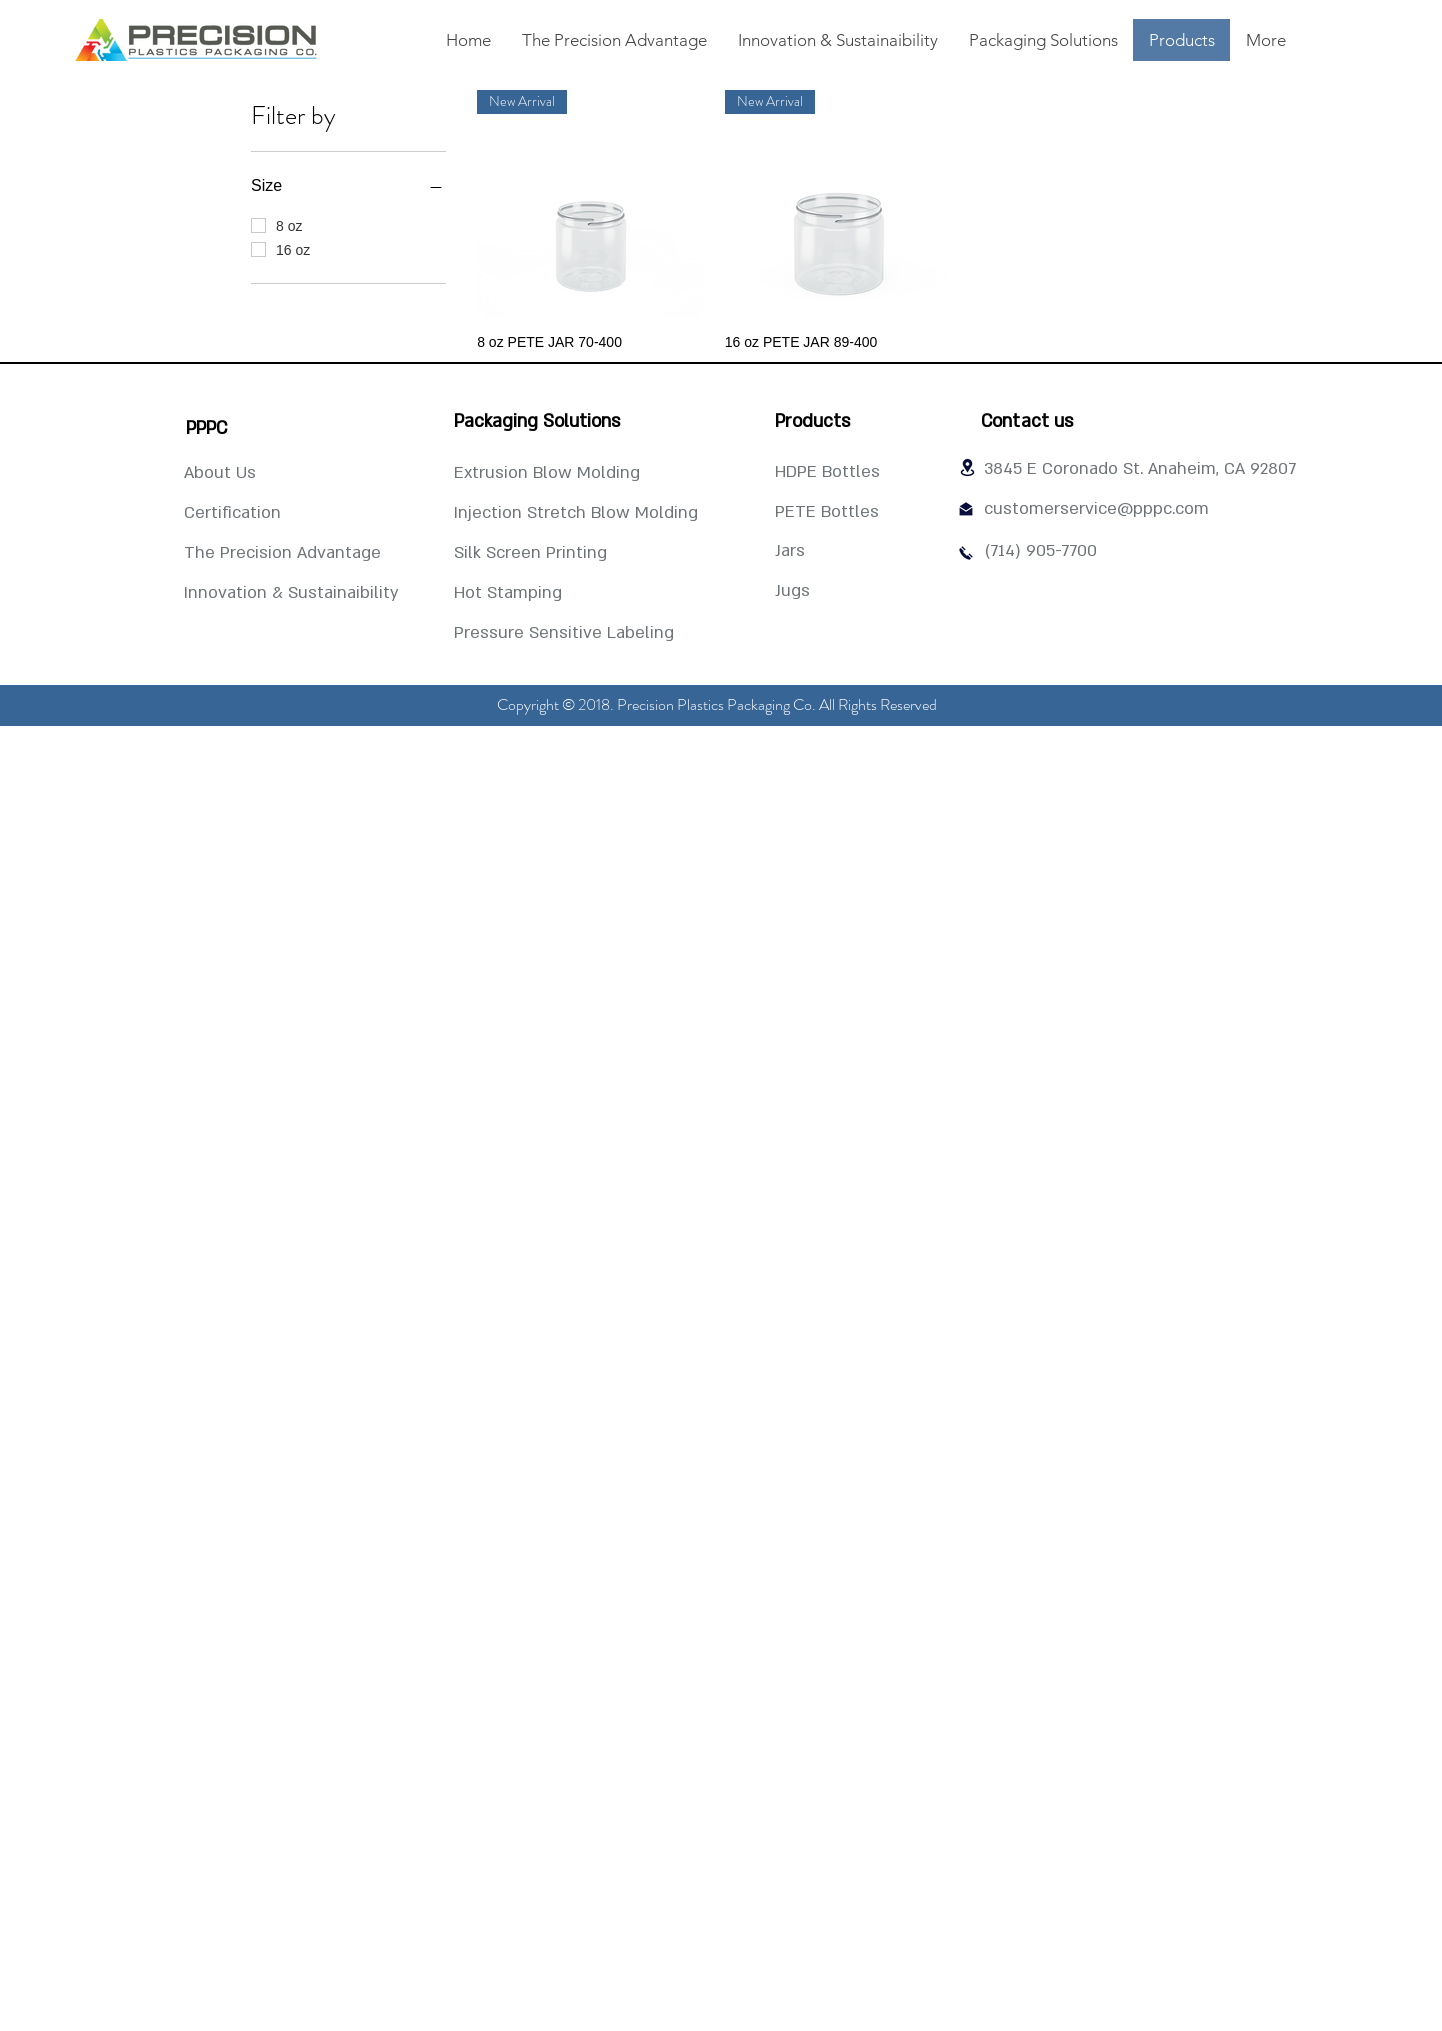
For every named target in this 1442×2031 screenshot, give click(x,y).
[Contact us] (1027, 422)
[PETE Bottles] (827, 513)
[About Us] (220, 474)
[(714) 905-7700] (1040, 552)
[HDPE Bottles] (827, 473)
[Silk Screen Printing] (530, 554)
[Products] (812, 422)
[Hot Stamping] (508, 594)
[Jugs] (820, 592)
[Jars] (820, 552)
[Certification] (232, 514)
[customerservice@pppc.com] (1096, 510)
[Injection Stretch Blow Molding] (576, 514)
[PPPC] (206, 429)
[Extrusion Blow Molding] (547, 474)
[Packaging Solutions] (537, 422)
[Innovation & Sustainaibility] (291, 594)
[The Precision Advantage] (282, 554)
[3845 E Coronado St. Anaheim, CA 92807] (1140, 470)
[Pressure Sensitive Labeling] (564, 634)
